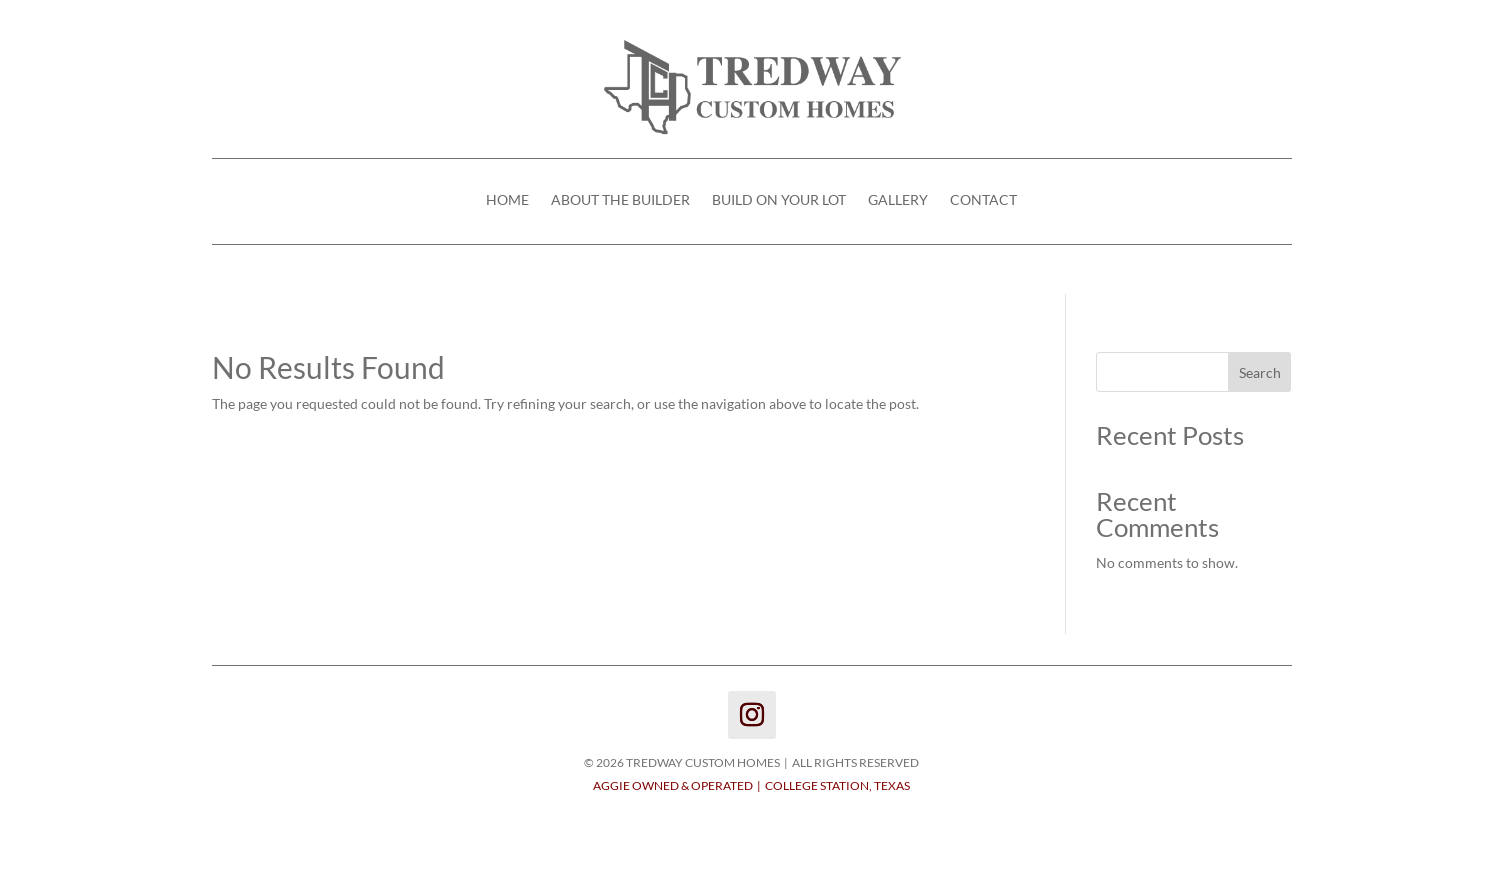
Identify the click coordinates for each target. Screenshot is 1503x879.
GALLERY (898, 200)
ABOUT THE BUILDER (620, 200)
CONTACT (983, 200)
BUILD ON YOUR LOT (779, 200)
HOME (507, 200)
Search (1260, 372)
